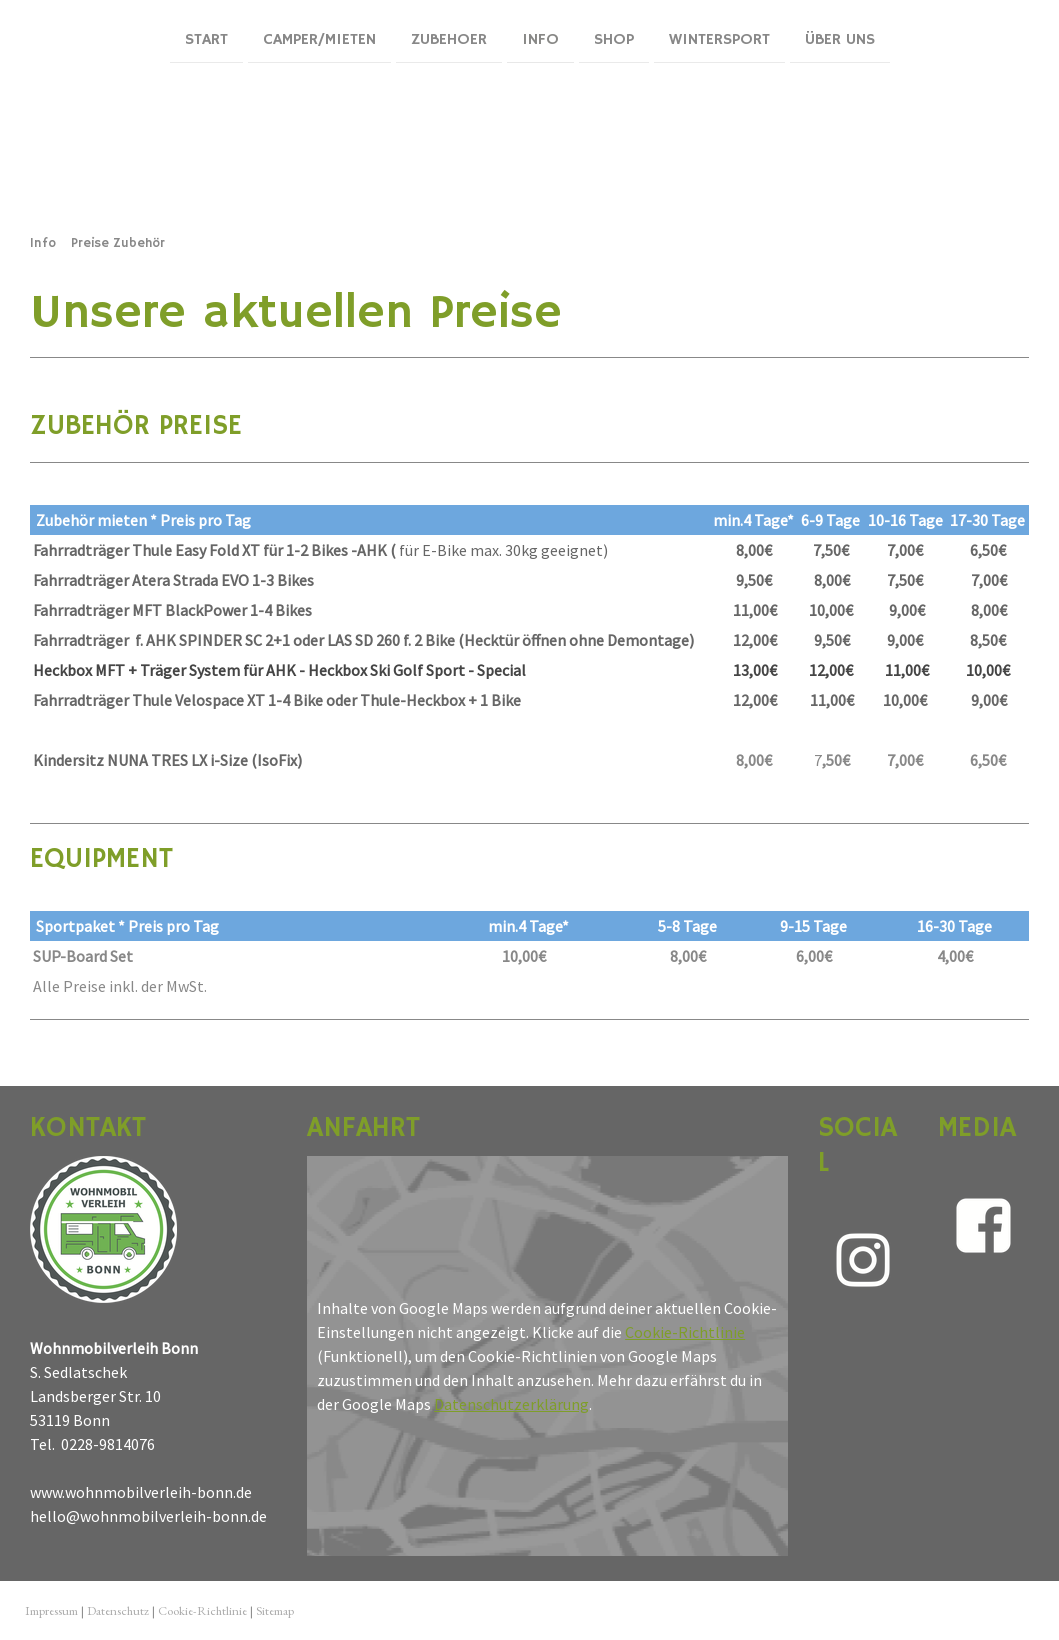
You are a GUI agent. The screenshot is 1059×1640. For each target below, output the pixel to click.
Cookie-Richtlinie (685, 1332)
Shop (614, 39)
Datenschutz (118, 1610)
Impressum (51, 1610)
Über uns (840, 39)
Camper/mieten (319, 39)
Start (206, 39)
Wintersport (719, 39)
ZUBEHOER (449, 39)
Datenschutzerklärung (511, 1404)
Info (540, 39)
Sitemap (275, 1610)
